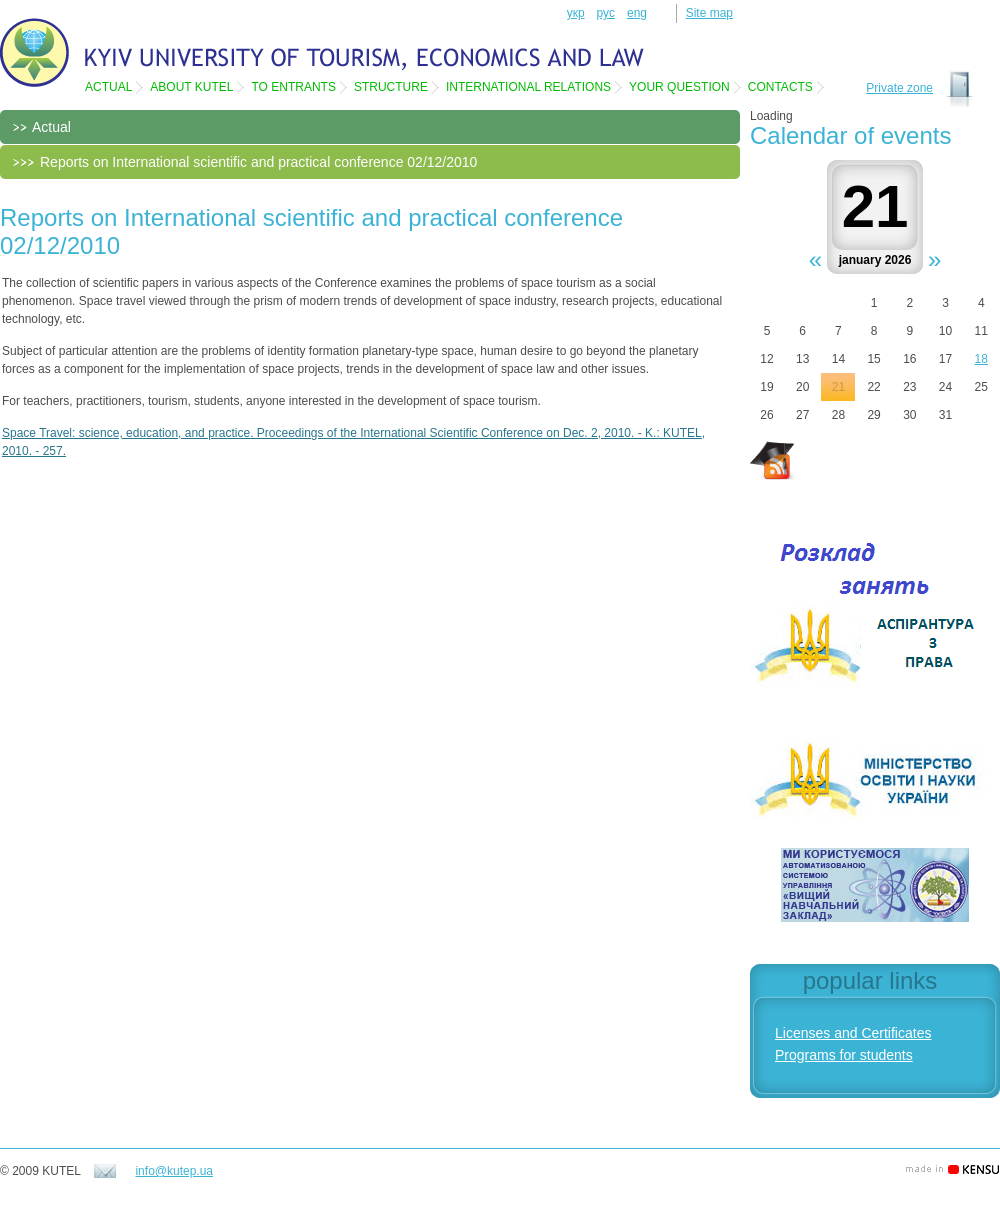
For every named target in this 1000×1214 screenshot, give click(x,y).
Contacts (780, 87)
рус (606, 13)
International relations (528, 87)
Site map (709, 13)
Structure (391, 87)
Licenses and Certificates (853, 1033)
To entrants (293, 87)
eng (637, 13)
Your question (679, 87)
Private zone (899, 88)
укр (576, 13)
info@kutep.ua (174, 1171)
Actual (108, 87)
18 (981, 359)
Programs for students (844, 1055)
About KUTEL (191, 87)
